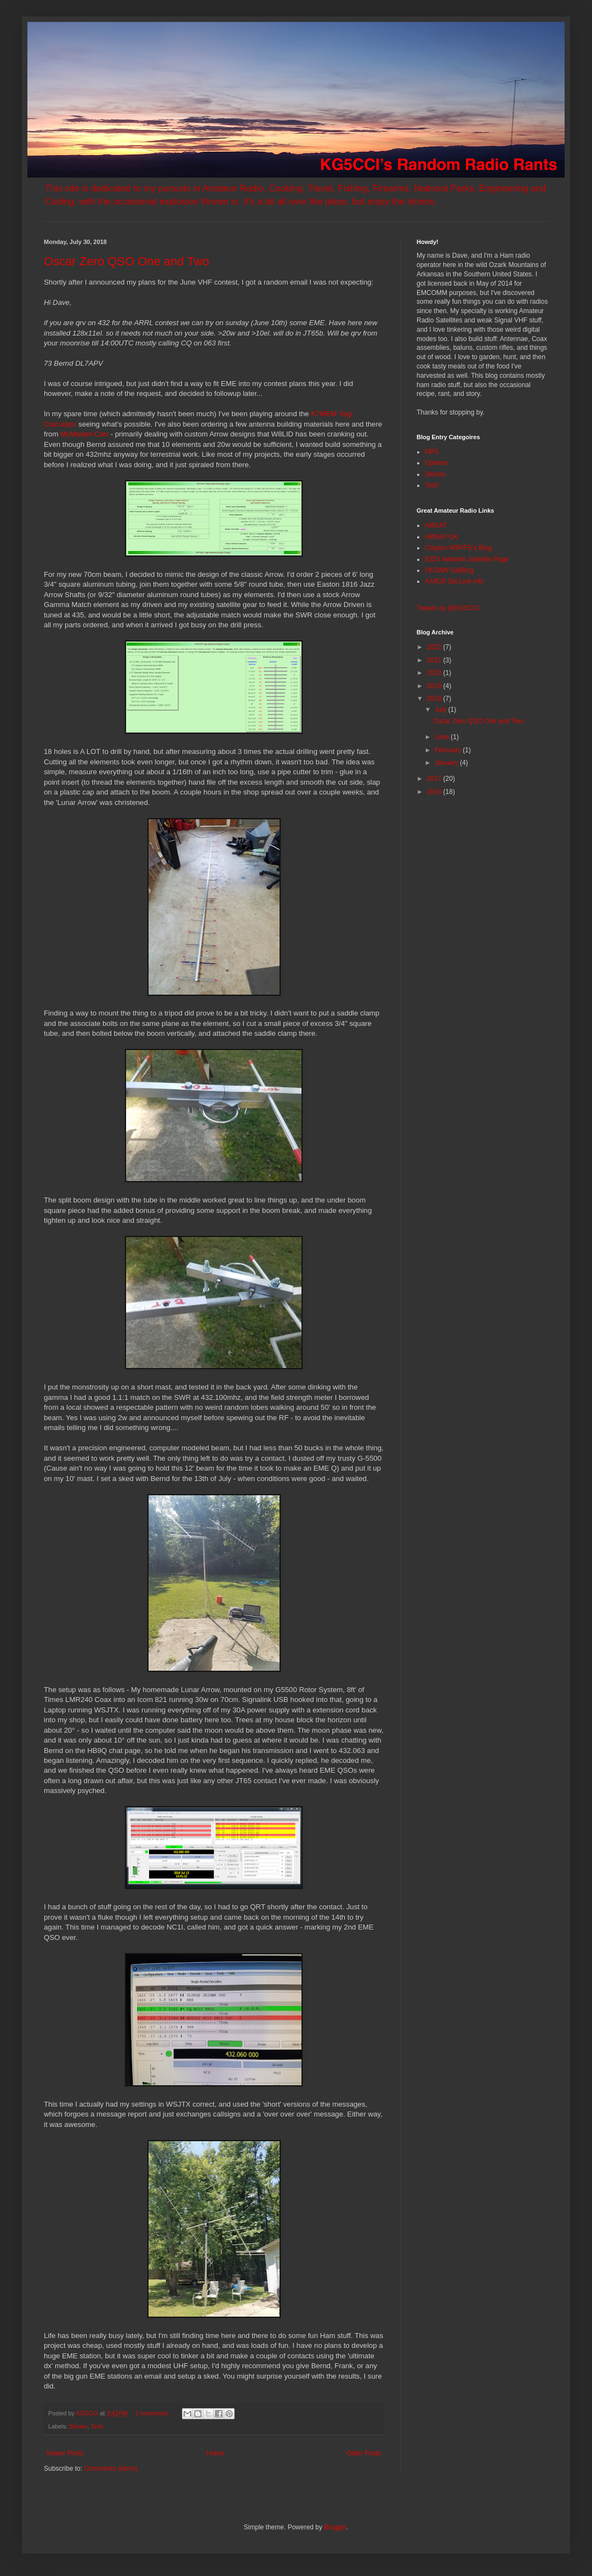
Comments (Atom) (110, 2468)
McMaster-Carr (84, 434)
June (443, 737)
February (449, 750)
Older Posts (363, 2453)
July (441, 709)
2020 (435, 673)
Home (215, 2453)
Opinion (436, 463)
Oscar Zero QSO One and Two (126, 261)
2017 (435, 778)
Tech (96, 2426)
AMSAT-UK (441, 537)
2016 (435, 792)
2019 (435, 686)
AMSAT (436, 525)
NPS (432, 452)
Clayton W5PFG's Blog (458, 548)
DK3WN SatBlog (449, 570)
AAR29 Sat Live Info (454, 581)
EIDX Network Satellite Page (467, 559)
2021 (435, 660)
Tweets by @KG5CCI (448, 608)
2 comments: (153, 2413)
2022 (435, 647)
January (447, 763)
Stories (78, 2426)
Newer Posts (65, 2453)
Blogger (335, 2527)
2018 (435, 698)
